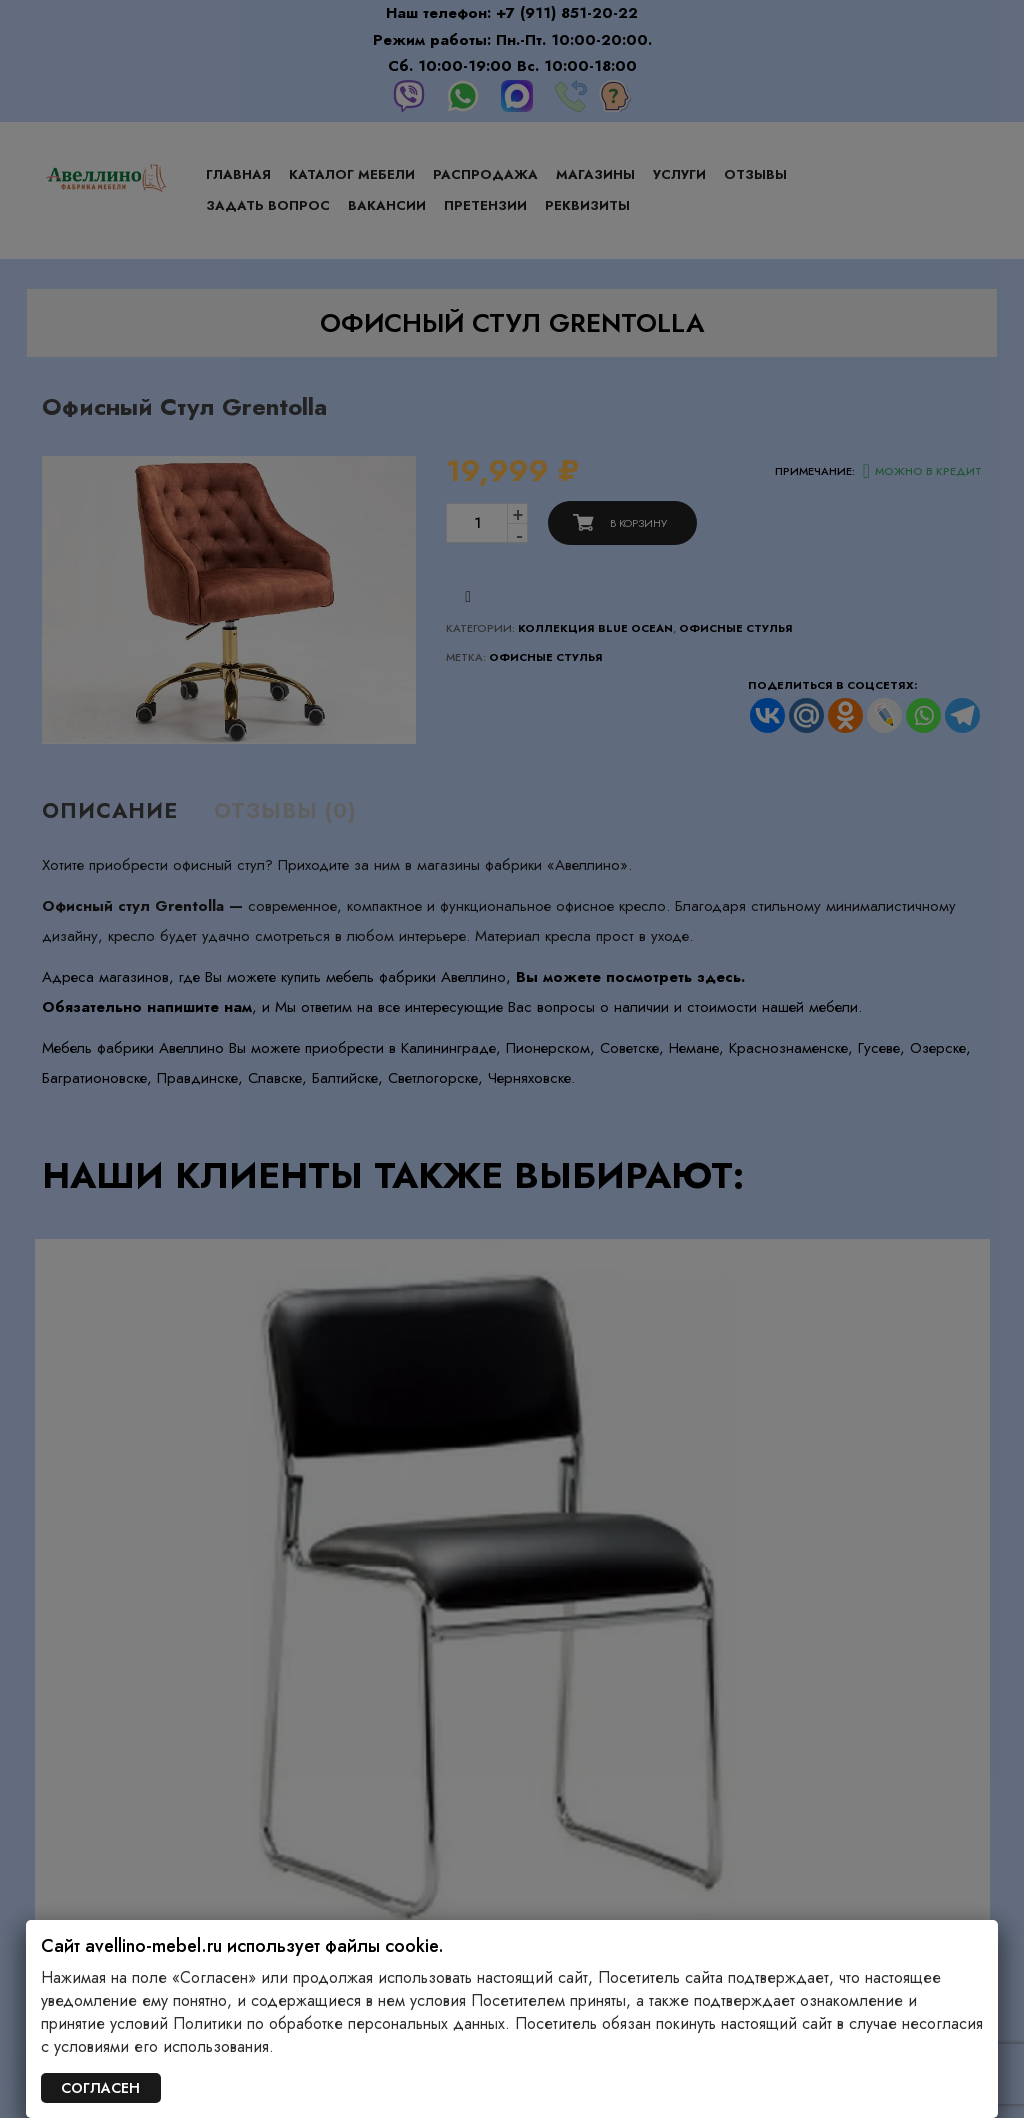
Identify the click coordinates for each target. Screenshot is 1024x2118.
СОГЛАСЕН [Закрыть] (100, 2088)
